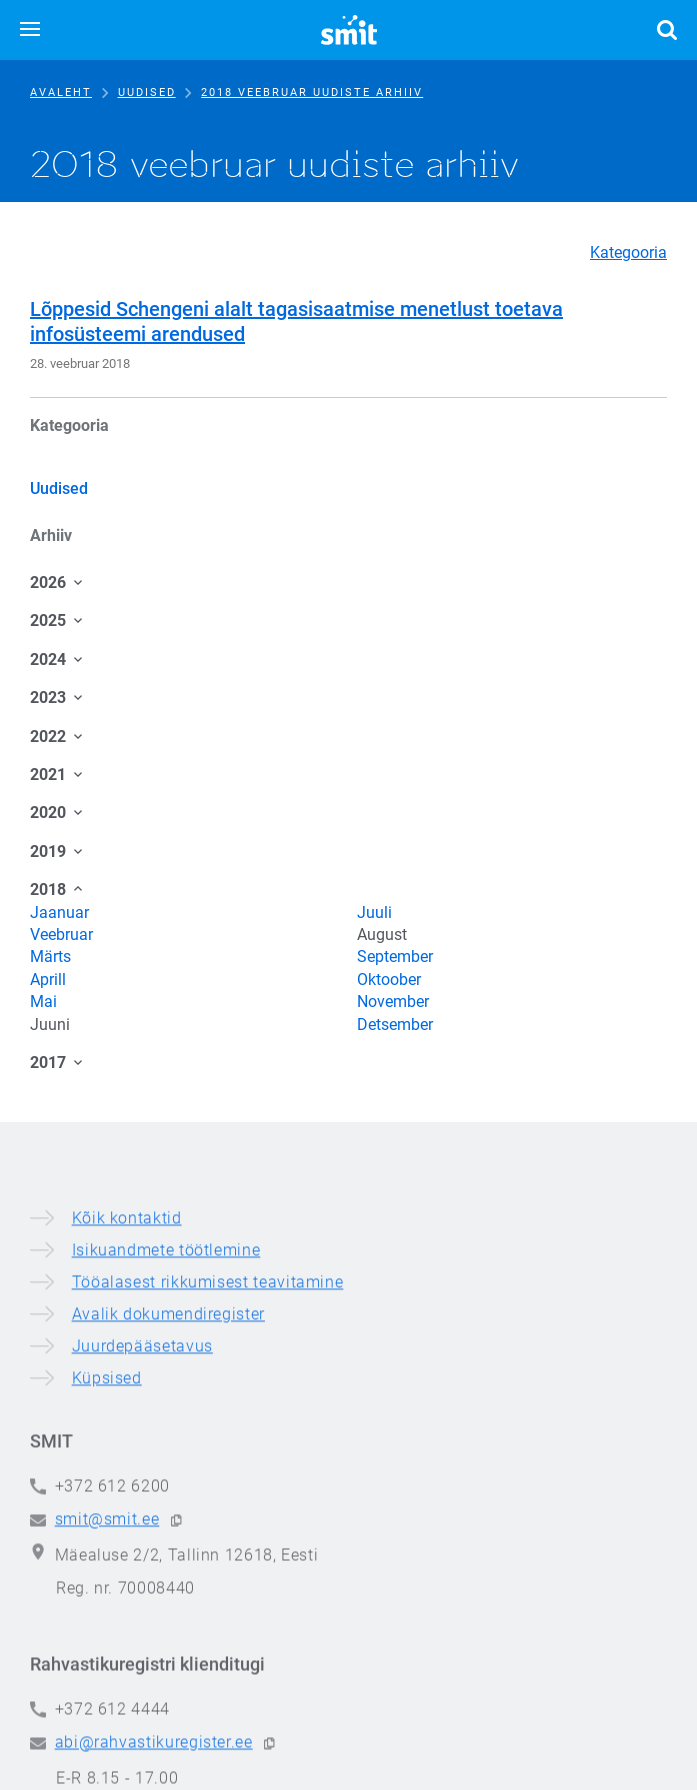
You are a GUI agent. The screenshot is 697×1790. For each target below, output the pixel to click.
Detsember (395, 1024)
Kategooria (628, 252)
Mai (43, 1001)
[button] (30, 30)
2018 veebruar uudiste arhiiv (312, 92)
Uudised (147, 92)
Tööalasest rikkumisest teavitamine (208, 1530)
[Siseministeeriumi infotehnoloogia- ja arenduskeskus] (349, 30)
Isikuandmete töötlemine (166, 1498)
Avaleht (61, 92)
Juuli (374, 912)
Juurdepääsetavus (142, 1594)
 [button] (667, 30)
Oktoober (389, 979)
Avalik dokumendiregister (168, 1562)
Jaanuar (59, 912)
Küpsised (107, 1626)
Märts (50, 956)
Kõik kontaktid (127, 1466)
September (395, 956)
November (393, 1001)
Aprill (48, 979)
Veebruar (61, 934)
